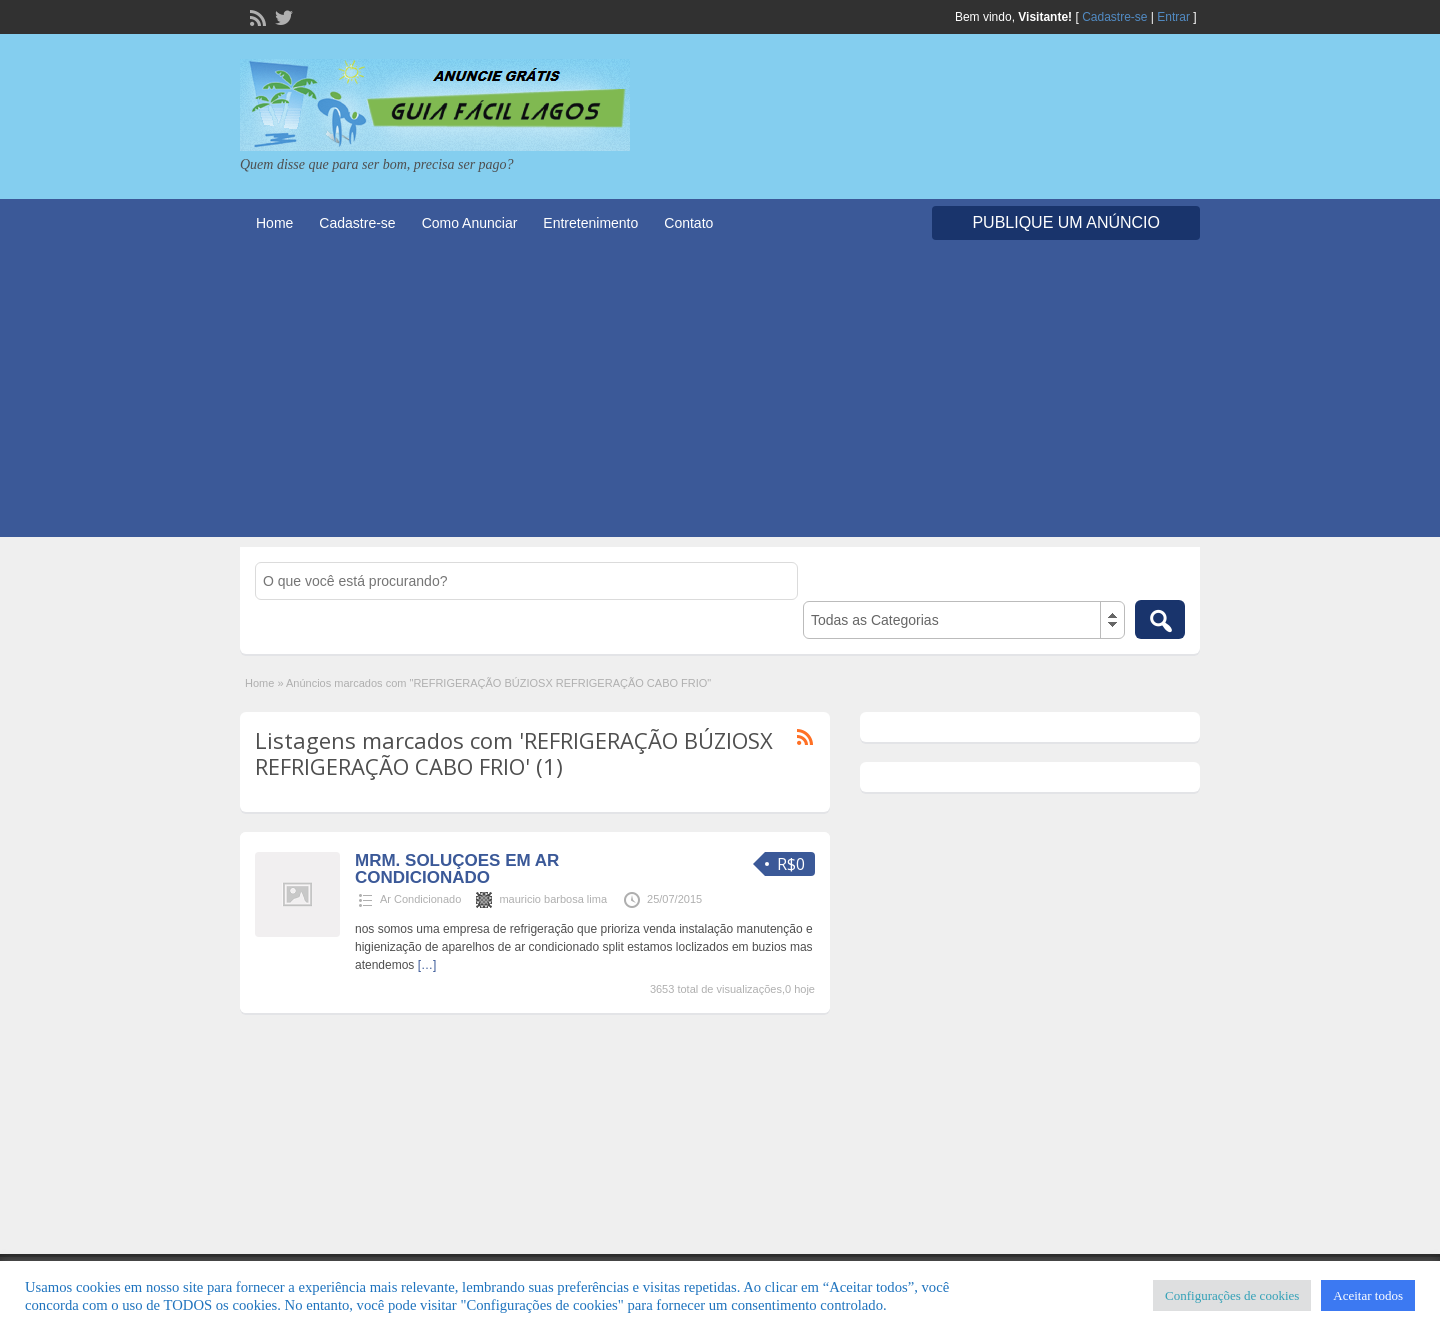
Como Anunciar (470, 223)
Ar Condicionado (420, 899)
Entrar (1173, 17)
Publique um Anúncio (1066, 222)
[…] (427, 965)
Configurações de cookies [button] (1232, 1295)
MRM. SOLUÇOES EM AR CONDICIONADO (457, 869)
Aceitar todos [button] (1368, 1295)
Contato (688, 223)
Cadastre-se (1114, 17)
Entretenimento (590, 223)
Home (274, 223)
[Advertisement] (720, 397)
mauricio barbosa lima (553, 899)
